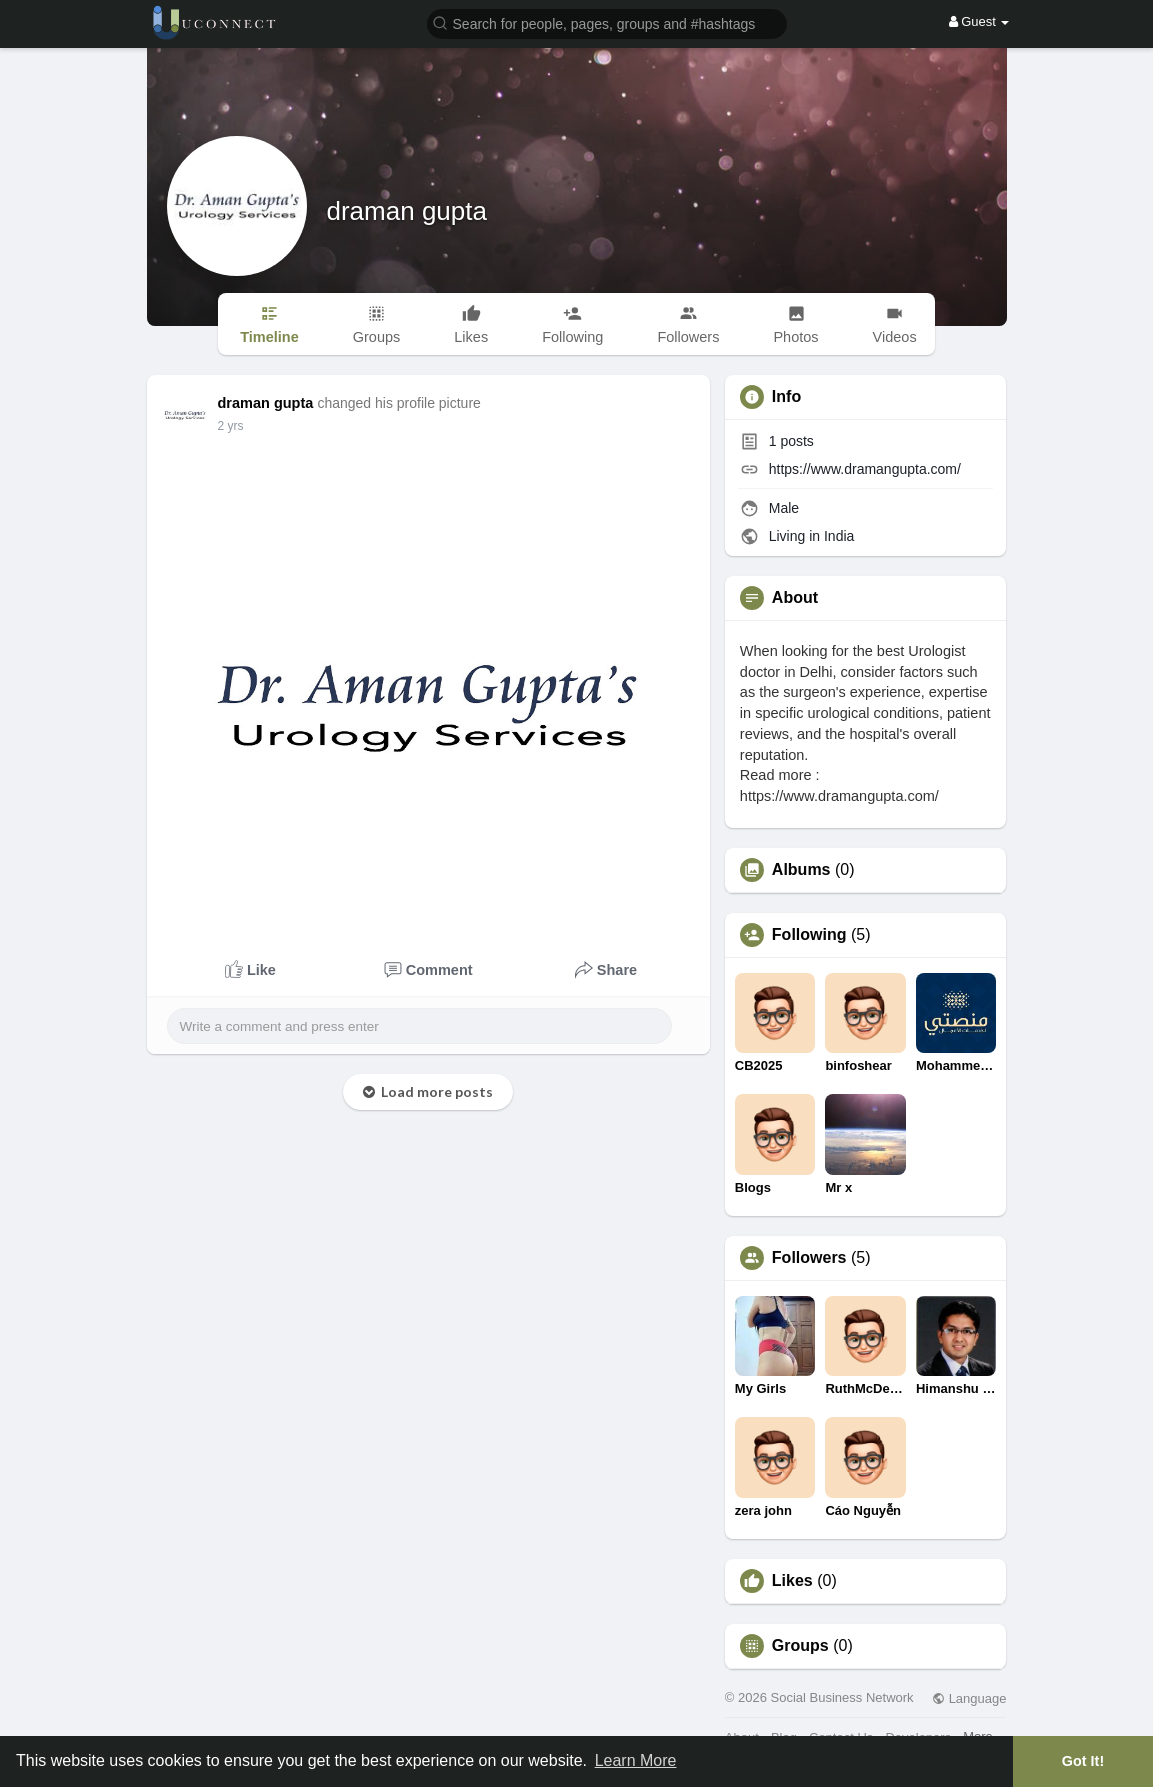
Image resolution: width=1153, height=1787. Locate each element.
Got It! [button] (1083, 1761)
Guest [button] (979, 21)
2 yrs (231, 426)
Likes (792, 1581)
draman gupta (407, 211)
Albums (801, 870)
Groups (800, 1646)
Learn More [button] (636, 1760)
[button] (607, 22)
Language (969, 1698)
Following (809, 935)
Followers (809, 1258)
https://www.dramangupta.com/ (865, 469)
